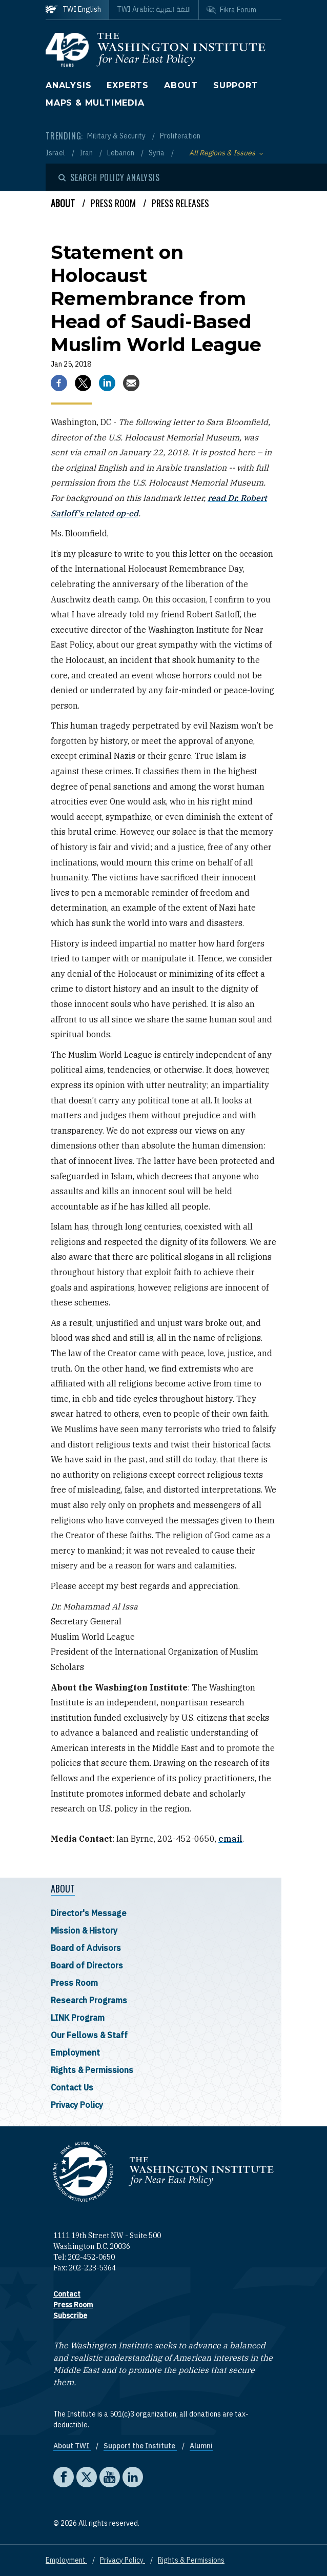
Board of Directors (87, 1965)
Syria (157, 152)
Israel (56, 152)
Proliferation (180, 135)
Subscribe (70, 2315)
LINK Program (78, 2017)
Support (235, 85)
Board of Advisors (86, 1948)
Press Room (74, 1983)
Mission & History (84, 1930)
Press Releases (180, 203)
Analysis (68, 85)
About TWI (72, 2445)
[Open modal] (109, 177)
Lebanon (121, 152)
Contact (66, 2294)
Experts (128, 85)
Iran (86, 152)
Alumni (201, 2445)
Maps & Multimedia (95, 103)
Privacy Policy (77, 2105)
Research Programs (89, 2000)
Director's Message (89, 1913)
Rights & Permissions (92, 2070)
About (181, 85)
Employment (75, 2052)
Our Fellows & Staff (89, 2035)
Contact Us (72, 2087)
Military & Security (117, 135)
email (230, 1839)
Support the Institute (140, 2445)
